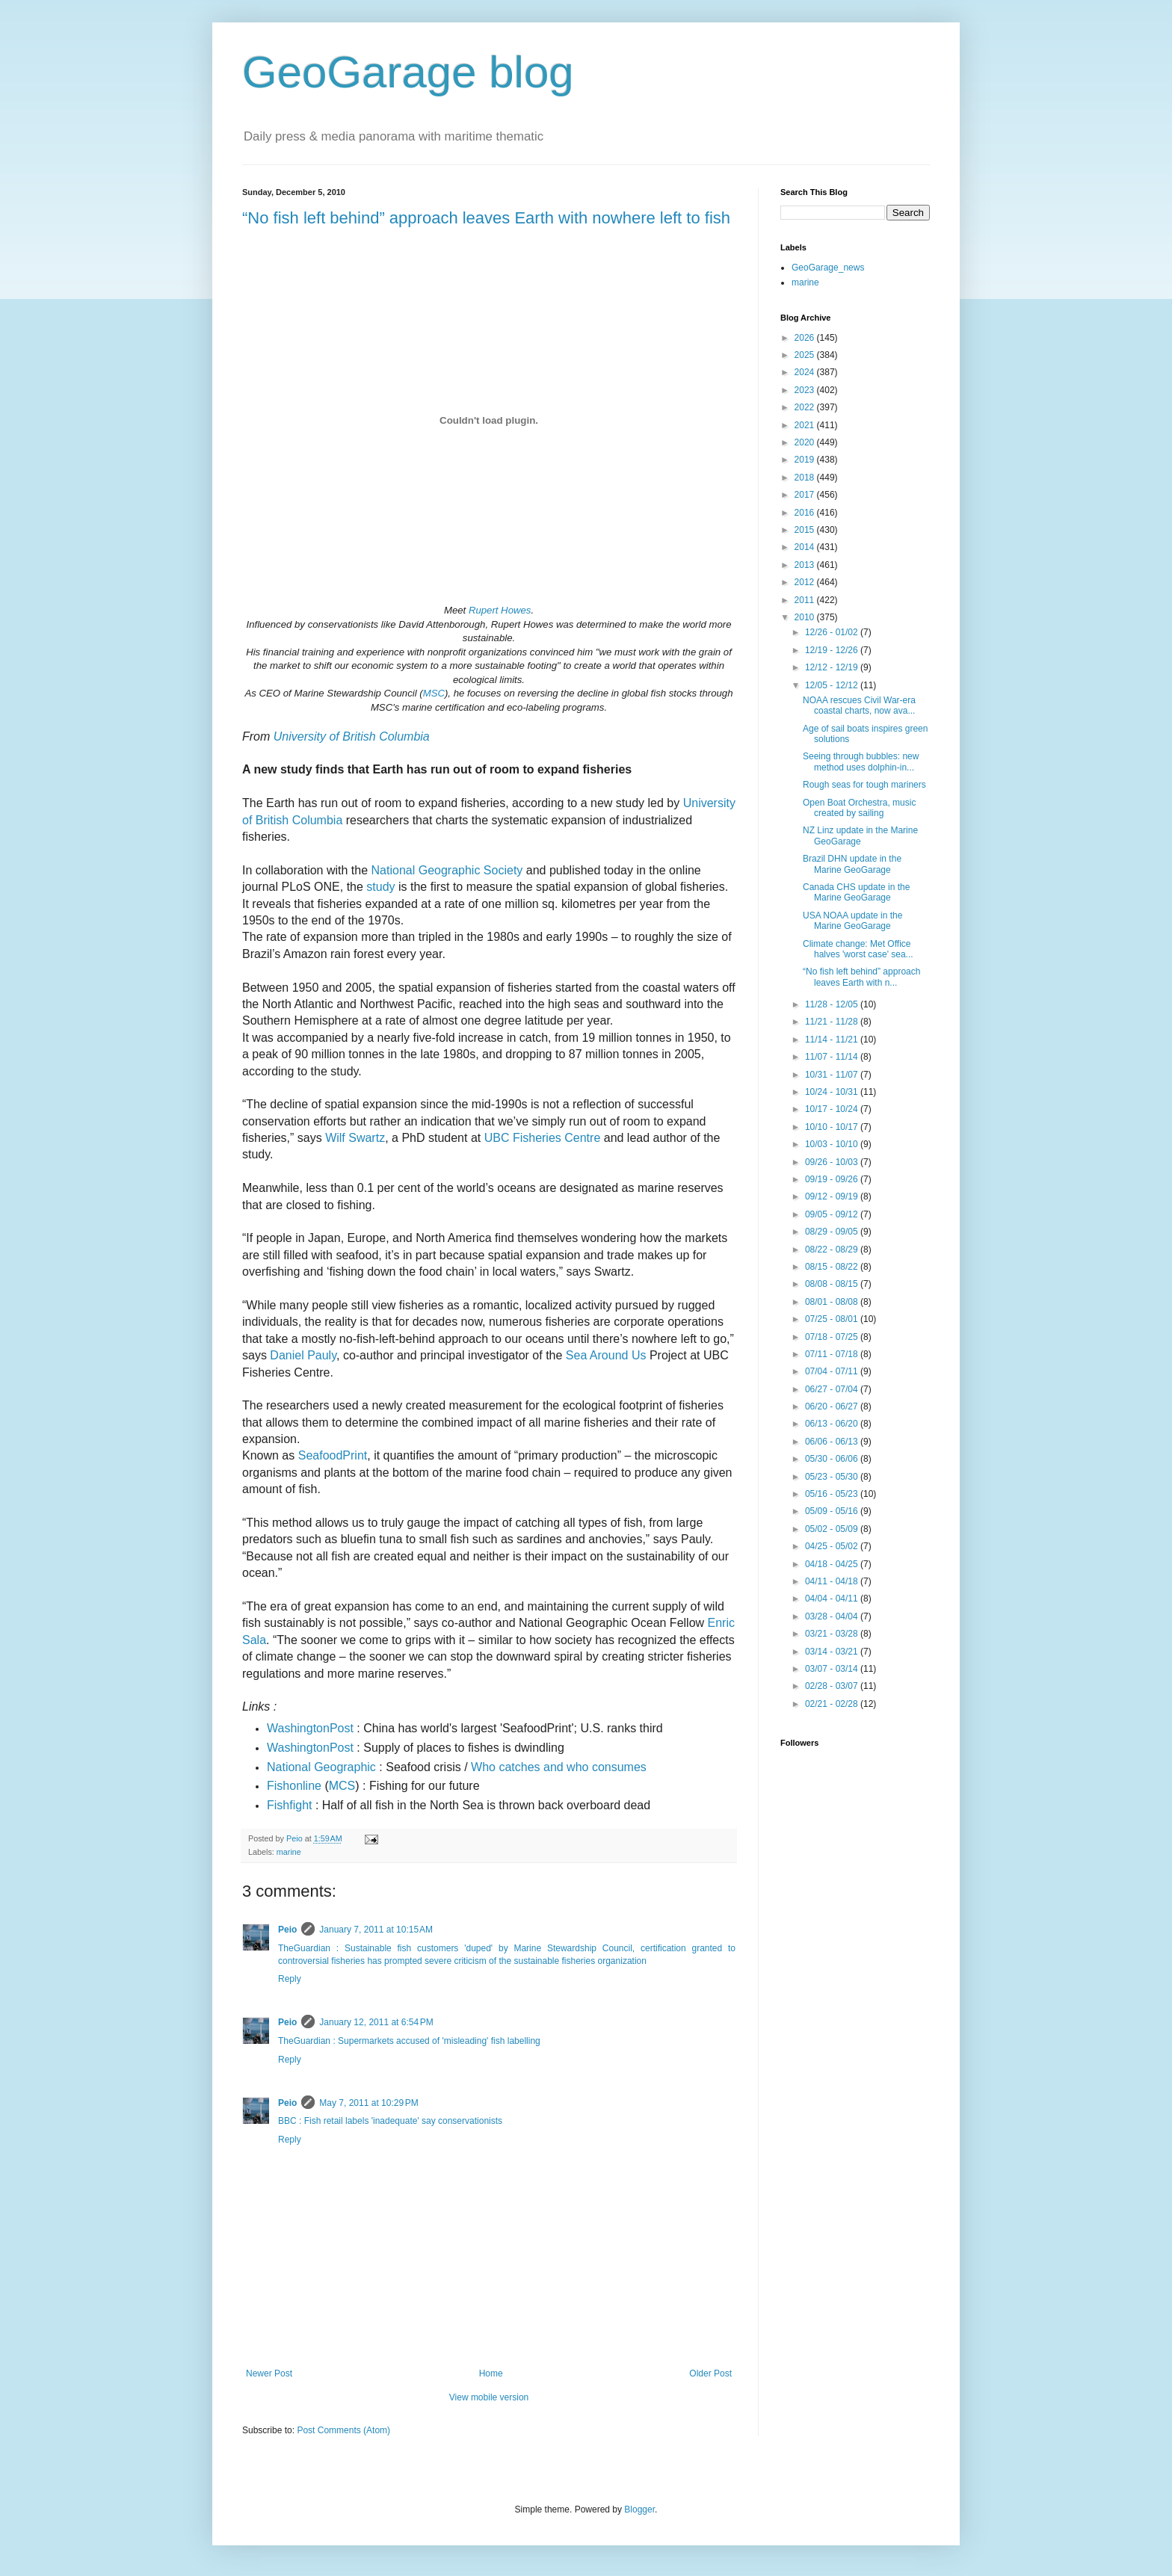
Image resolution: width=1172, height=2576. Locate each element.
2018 (806, 477)
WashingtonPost (310, 1747)
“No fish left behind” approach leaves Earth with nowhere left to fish (486, 218)
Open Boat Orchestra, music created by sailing (859, 807)
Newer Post (269, 2373)
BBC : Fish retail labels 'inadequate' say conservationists (390, 2121)
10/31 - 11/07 (832, 1074)
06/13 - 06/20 (832, 1423)
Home (491, 2373)
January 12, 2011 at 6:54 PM (376, 2022)
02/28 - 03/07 (832, 1686)
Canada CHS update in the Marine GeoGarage (856, 892)
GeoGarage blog (408, 72)
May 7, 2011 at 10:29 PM (368, 2103)
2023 (806, 390)
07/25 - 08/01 (832, 1319)
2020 (806, 442)
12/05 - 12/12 (832, 685)
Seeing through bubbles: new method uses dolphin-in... (861, 761)
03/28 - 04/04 (832, 1616)
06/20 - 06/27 (832, 1406)
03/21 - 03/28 (832, 1633)
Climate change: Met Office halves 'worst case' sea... (858, 949)
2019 (806, 459)
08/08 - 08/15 (832, 1284)
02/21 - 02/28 (832, 1704)
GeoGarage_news (828, 267)
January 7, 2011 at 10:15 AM (376, 1929)
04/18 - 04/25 (832, 1564)
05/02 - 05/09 (832, 1529)
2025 (806, 355)
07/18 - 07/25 (832, 1337)
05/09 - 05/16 (832, 1511)
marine (289, 1851)
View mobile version (489, 2397)
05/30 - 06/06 (832, 1459)
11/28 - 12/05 (832, 1004)
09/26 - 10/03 (832, 1162)
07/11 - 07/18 (832, 1354)
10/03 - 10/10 (832, 1144)
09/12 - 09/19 (832, 1196)
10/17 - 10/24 (832, 1109)
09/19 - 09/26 (832, 1179)
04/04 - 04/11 (832, 1598)
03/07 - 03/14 (832, 1669)
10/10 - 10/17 (832, 1127)
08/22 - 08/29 (832, 1249)
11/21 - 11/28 (832, 1021)
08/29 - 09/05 (832, 1231)
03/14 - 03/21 (832, 1651)
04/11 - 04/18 (832, 1581)
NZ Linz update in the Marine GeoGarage (860, 835)
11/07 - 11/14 (832, 1056)
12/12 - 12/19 (832, 667)
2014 (806, 547)
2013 (806, 565)
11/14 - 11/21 (832, 1039)
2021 (806, 425)
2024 (806, 372)
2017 (806, 494)
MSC (434, 693)
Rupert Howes (500, 610)
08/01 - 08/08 (832, 1302)
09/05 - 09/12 (832, 1214)
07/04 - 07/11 (832, 1371)
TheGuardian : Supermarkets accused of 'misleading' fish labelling (409, 2041)
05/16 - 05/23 (832, 1494)
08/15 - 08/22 (832, 1266)
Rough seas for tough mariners (864, 784)
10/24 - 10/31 (832, 1092)
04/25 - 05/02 (832, 1546)
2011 (806, 600)
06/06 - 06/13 (832, 1441)
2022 (806, 407)
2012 (806, 582)
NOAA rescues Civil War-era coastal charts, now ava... (859, 705)
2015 (806, 530)
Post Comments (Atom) (343, 2430)
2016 (806, 512)
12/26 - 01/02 (832, 632)
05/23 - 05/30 (832, 1476)
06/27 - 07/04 (832, 1389)
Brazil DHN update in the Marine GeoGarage (852, 863)
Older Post (710, 2373)
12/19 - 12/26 (832, 650)
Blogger (639, 2509)
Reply (289, 1979)
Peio (287, 1929)
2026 (806, 338)
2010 (806, 617)
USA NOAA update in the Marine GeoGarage (852, 920)
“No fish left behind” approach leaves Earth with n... (861, 976)
